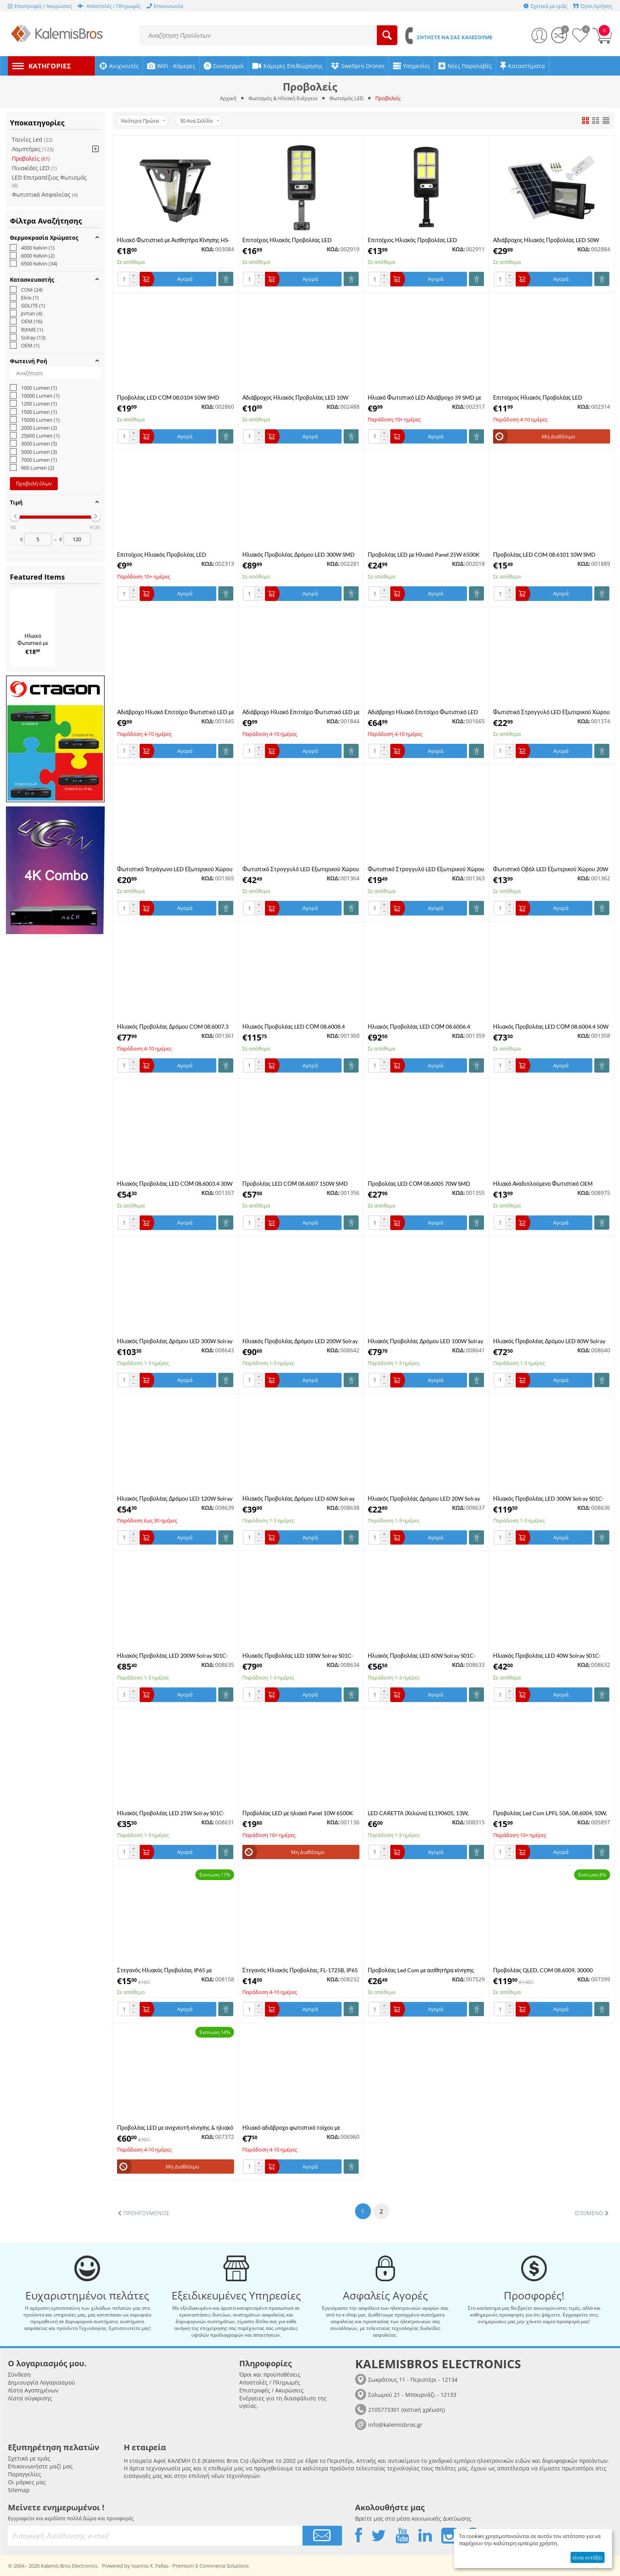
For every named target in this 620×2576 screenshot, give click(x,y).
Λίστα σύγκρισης (30, 2398)
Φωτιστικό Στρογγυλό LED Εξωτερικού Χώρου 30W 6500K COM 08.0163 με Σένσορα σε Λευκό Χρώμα (551, 712)
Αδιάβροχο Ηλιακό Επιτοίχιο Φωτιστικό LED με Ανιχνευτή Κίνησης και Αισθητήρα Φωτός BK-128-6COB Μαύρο (300, 712)
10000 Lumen (35, 395)
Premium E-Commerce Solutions (210, 2565)
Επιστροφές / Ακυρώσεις (271, 2390)
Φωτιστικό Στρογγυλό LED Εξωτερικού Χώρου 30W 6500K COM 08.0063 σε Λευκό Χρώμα (426, 869)
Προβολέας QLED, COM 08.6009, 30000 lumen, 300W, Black (543, 1970)
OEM (26, 321)
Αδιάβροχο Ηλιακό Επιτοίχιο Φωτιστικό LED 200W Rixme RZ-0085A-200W (423, 712)
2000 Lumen (33, 427)
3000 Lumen (33, 443)
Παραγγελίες (24, 2474)
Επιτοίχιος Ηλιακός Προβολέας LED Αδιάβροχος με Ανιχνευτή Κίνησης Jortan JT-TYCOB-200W (422, 240)
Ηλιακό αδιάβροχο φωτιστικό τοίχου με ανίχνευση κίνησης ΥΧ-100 (291, 2127)
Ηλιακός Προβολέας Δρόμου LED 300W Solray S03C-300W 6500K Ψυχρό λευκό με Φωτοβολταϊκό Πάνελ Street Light (174, 1341)
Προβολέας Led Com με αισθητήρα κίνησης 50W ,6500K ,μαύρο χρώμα (421, 1970)
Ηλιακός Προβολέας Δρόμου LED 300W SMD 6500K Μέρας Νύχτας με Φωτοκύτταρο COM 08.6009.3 (298, 554)
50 (199, 120)
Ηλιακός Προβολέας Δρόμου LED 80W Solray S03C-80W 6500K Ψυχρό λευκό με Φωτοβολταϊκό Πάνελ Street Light (549, 1341)
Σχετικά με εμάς (29, 2458)
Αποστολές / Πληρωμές (269, 2382)
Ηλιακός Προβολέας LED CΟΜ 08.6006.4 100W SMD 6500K (419, 1026)
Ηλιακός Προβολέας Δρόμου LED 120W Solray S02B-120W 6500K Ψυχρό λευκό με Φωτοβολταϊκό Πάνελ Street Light (174, 1498)
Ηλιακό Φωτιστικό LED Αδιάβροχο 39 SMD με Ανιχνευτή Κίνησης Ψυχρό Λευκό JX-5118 (424, 397)
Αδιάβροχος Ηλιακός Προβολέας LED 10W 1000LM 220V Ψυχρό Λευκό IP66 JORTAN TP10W (295, 397)
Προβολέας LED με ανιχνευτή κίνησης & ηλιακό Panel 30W (175, 2127)
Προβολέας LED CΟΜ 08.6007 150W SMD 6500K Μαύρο (295, 1183)
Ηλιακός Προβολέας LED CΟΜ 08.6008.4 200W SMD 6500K (293, 1026)
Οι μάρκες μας (27, 2482)
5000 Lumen (33, 451)
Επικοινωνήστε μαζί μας (40, 2466)
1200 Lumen (33, 403)
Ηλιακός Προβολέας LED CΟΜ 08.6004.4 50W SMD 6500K (551, 1026)
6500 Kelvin (33, 263)
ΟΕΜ (25, 345)
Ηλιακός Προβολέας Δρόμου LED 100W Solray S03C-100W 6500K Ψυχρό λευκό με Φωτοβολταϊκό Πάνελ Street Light (425, 1341)
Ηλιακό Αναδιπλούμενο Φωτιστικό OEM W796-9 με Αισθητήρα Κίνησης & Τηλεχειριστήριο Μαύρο (543, 1183)
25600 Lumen (35, 435)
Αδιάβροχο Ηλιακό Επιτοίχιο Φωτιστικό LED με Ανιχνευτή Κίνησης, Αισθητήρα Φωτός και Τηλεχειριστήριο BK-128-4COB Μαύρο (175, 712)
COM (26, 289)
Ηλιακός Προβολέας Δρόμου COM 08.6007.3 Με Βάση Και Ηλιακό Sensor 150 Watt (173, 1026)
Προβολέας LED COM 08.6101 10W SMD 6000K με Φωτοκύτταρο (544, 554)
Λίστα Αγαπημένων (33, 2390)
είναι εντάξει (587, 2557)
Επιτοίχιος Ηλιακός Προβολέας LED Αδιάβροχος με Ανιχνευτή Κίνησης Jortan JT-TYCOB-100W (547, 397)
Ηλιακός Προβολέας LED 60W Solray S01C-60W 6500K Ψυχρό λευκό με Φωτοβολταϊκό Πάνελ (422, 1655)
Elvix (24, 297)
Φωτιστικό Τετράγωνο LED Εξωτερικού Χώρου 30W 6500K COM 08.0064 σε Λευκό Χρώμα (174, 869)
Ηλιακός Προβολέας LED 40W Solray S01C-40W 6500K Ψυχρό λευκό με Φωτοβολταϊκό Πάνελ (547, 1655)
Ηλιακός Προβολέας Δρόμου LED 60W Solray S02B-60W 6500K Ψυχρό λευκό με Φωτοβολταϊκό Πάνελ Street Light (298, 1498)
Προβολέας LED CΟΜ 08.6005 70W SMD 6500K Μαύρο (419, 1183)
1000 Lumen (33, 387)
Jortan (26, 313)
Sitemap (19, 2490)
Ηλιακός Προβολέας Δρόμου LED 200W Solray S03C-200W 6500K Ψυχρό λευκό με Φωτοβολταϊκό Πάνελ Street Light (300, 1341)
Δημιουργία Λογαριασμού (41, 2382)
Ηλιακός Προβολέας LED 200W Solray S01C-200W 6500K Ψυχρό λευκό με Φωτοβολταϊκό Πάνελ (173, 1655)
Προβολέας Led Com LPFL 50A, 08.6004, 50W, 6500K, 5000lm (550, 1813)
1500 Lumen (33, 411)
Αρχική (228, 98)
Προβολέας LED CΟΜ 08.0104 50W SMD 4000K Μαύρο (168, 397)
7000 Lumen (33, 459)
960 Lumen (32, 467)
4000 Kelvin (32, 247)
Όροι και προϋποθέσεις (270, 2374)
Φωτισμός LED (346, 98)
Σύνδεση (19, 2374)
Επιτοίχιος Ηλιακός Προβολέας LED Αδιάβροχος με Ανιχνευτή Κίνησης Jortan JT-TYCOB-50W (171, 554)
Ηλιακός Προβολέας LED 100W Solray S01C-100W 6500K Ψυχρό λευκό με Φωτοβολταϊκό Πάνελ (298, 1655)
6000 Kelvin (32, 255)
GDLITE (27, 305)
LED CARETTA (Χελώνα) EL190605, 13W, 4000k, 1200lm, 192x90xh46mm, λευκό (418, 1813)
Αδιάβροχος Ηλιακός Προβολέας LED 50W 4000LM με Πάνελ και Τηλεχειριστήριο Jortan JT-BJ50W (548, 240)
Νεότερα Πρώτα (143, 120)
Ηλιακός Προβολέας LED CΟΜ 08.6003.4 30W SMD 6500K (174, 1183)
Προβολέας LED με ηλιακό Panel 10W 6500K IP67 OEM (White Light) (297, 1813)
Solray (27, 337)
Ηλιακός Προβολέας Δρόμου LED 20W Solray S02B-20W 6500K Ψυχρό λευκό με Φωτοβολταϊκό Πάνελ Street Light (424, 1498)
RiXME (26, 329)
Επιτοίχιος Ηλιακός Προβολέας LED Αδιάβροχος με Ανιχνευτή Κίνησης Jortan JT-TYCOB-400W (296, 240)
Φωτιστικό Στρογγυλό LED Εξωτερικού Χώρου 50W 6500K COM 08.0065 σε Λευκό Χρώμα (300, 869)
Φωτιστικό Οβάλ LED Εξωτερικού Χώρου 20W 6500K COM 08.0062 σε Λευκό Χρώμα (550, 869)
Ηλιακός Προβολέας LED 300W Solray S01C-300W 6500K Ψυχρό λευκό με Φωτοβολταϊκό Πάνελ (549, 1498)
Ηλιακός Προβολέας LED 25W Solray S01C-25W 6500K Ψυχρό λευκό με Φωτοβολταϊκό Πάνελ (171, 1813)
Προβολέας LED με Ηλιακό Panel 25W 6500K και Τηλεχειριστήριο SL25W (424, 554)
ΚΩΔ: (207, 249)
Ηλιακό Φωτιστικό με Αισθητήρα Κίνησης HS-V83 (173, 240)
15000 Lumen (35, 419)
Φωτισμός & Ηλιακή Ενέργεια (283, 98)
